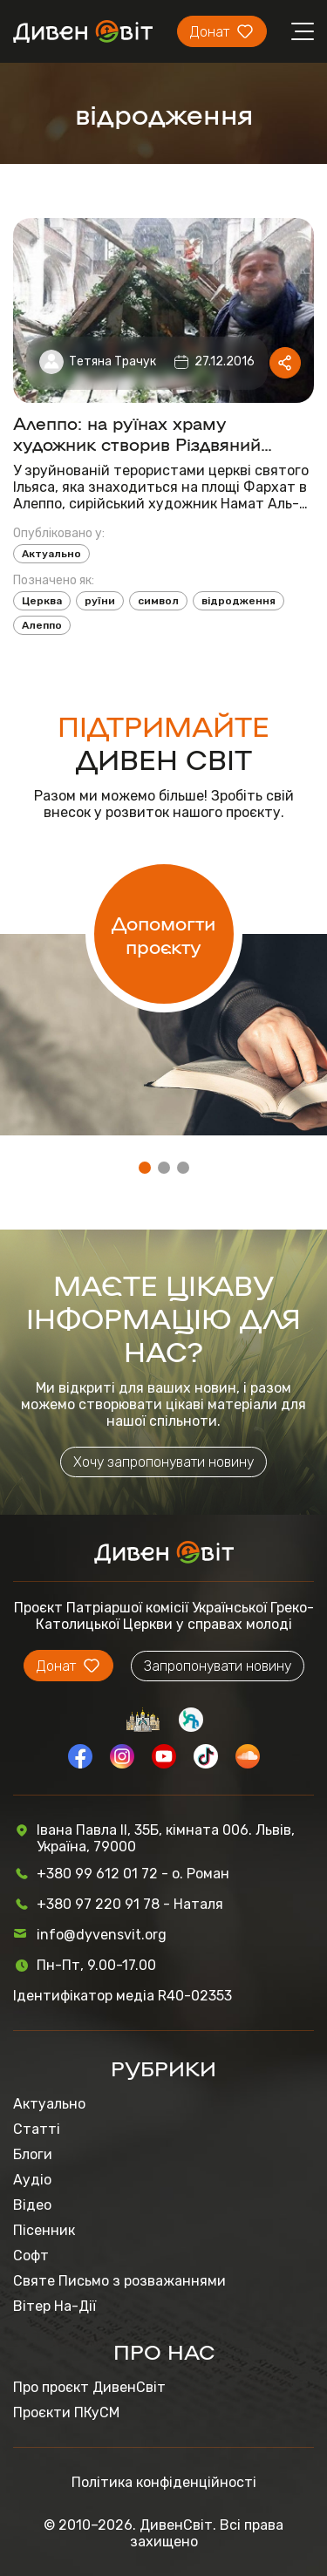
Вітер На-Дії (54, 2306)
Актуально (51, 554)
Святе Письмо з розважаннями (119, 2281)
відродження (238, 601)
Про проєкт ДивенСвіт (89, 2387)
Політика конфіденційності (164, 2482)
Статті (36, 2129)
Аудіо (32, 2179)
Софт (31, 2255)
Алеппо (42, 625)
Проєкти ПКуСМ (66, 2412)
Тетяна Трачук (112, 361)
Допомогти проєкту (163, 933)
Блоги (32, 2154)
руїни (100, 601)
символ (158, 601)
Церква (42, 601)
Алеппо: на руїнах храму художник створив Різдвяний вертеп (137, 432)
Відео (32, 2205)
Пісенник (44, 2230)
